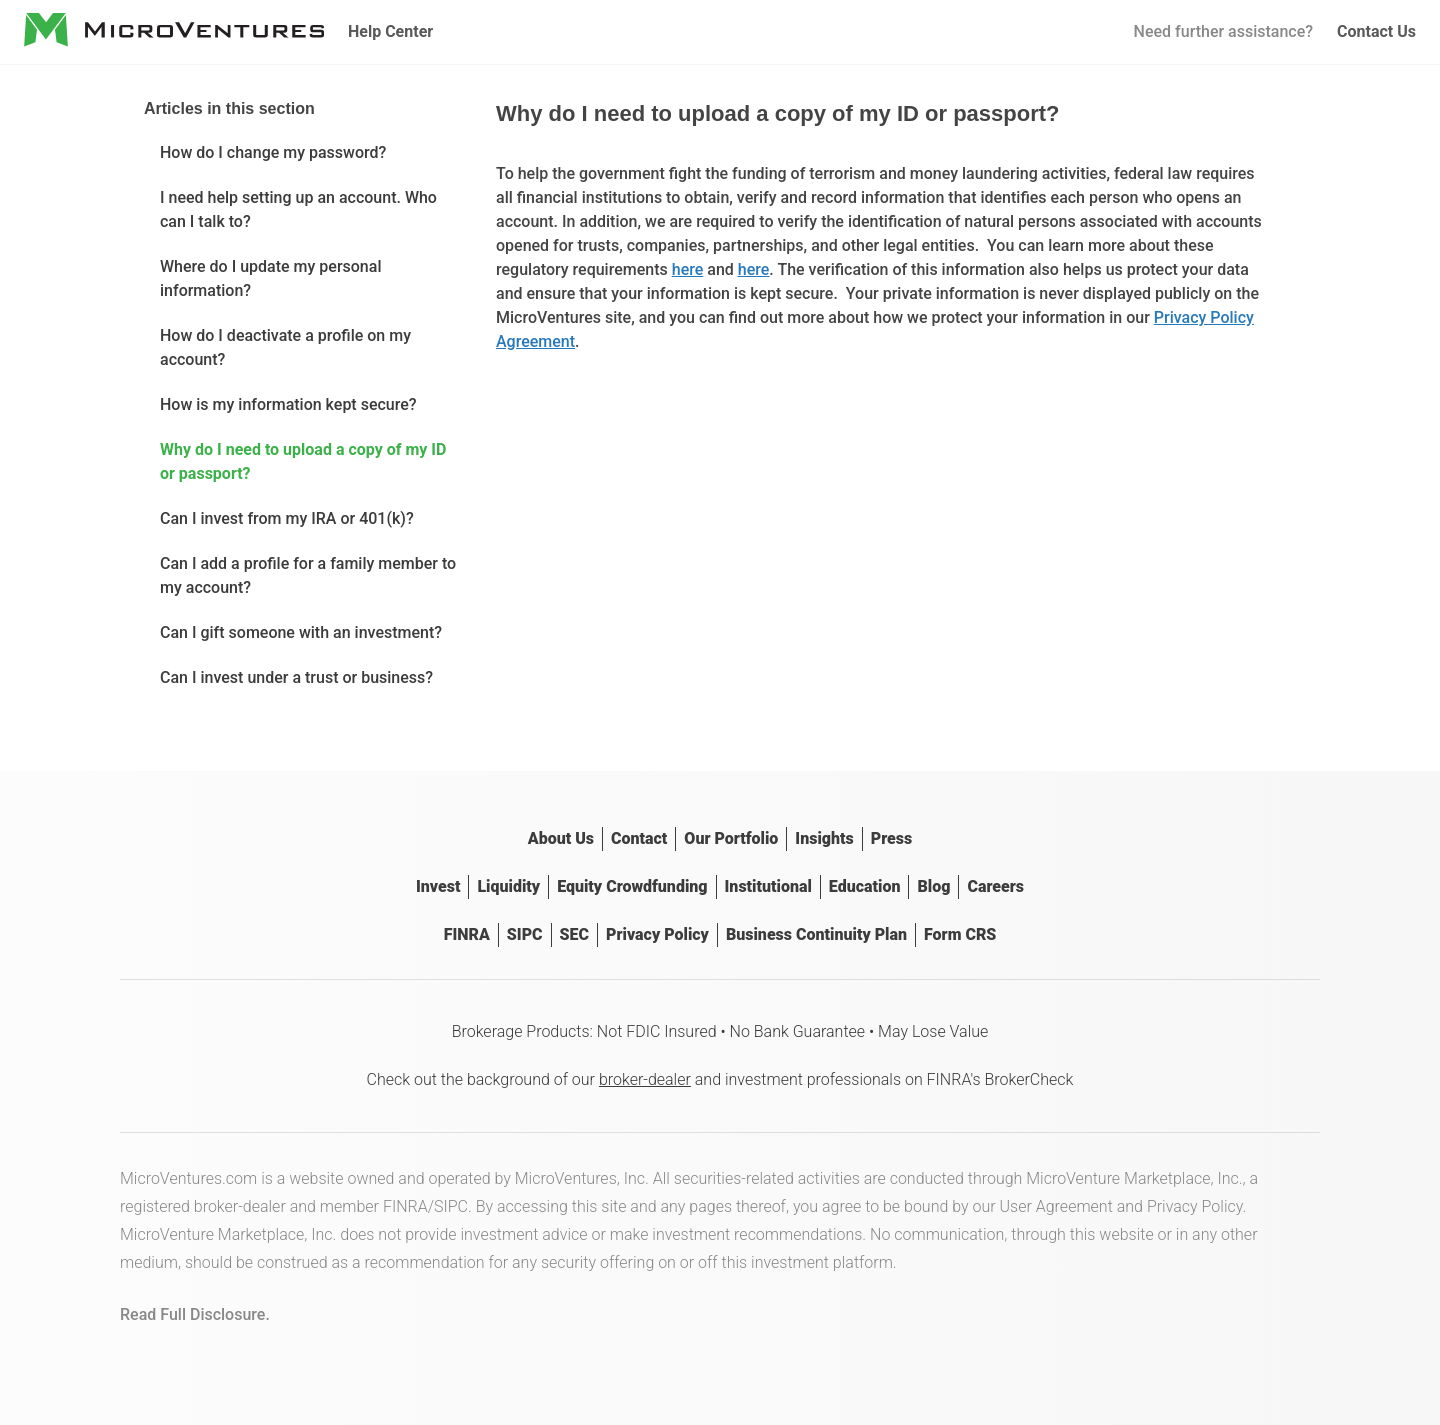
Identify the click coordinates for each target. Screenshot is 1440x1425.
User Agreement (1056, 1206)
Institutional (768, 886)
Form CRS (960, 934)
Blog (933, 886)
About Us (561, 838)
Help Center (390, 31)
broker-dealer (645, 1079)
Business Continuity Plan (816, 934)
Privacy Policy (657, 934)
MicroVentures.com (188, 1178)
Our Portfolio (731, 838)
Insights (824, 838)
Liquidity (508, 886)
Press (891, 838)
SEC (574, 934)
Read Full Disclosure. (195, 1314)
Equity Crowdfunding (632, 886)
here (688, 269)
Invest (438, 886)
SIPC (525, 934)
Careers (995, 886)
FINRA (467, 934)
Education (865, 886)
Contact (639, 838)
